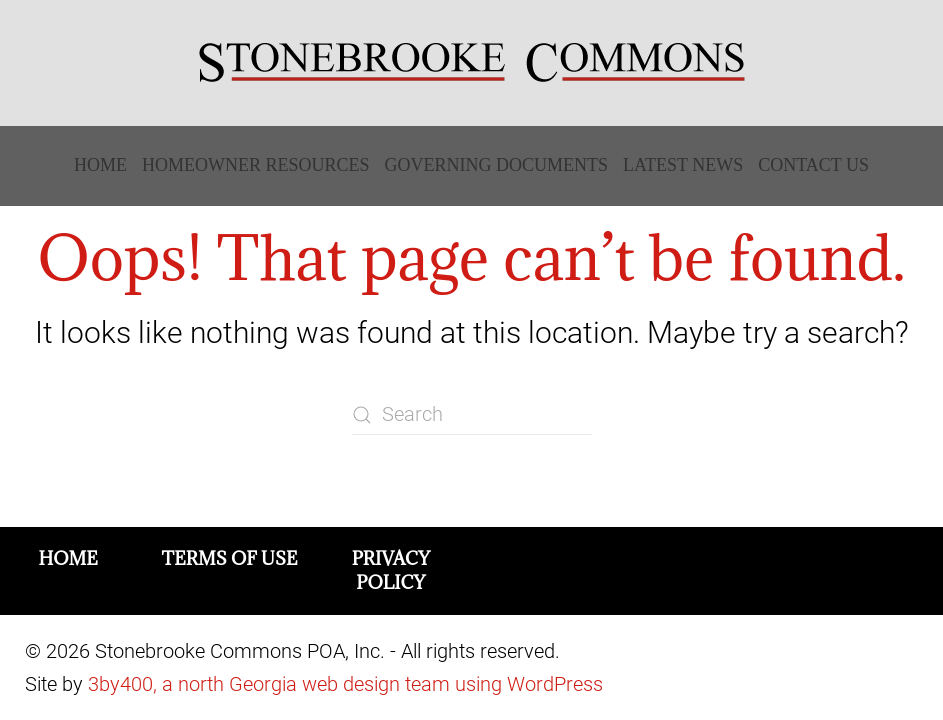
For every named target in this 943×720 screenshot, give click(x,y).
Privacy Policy (391, 570)
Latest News (683, 165)
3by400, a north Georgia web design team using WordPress (345, 684)
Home (100, 165)
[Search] (472, 415)
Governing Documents (497, 165)
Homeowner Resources (256, 165)
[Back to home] (472, 63)
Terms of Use (229, 558)
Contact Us (813, 165)
